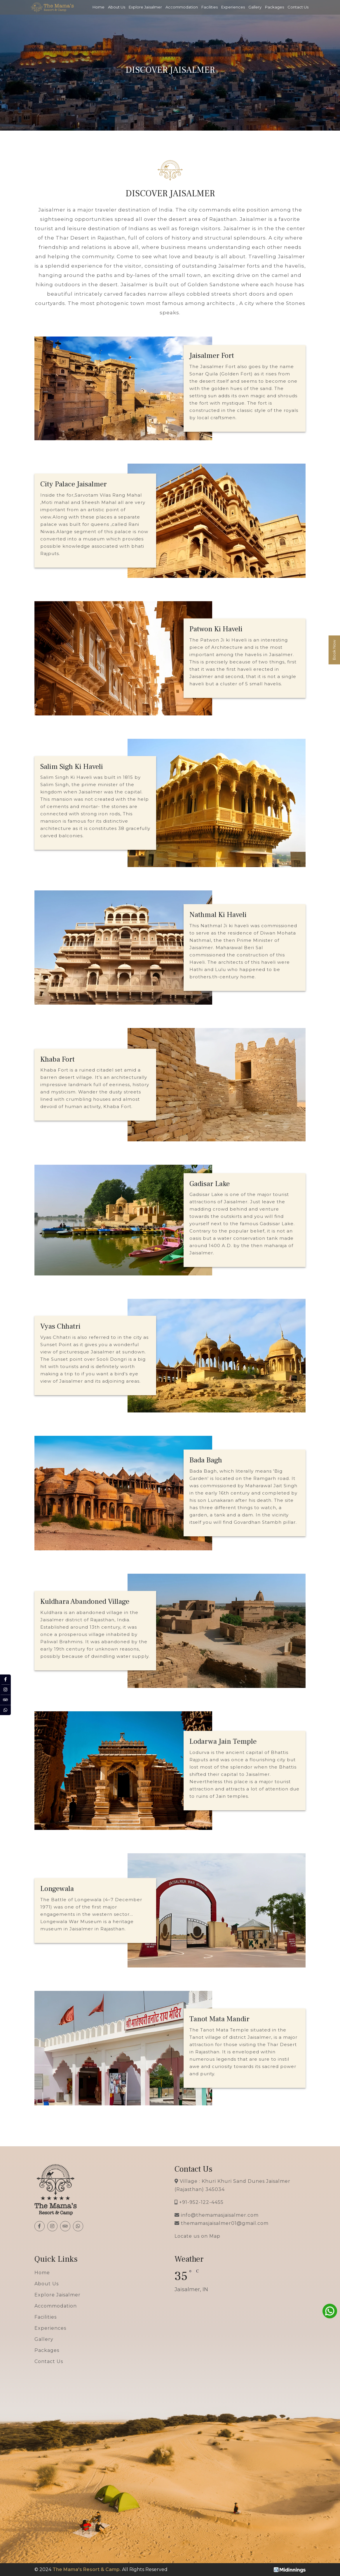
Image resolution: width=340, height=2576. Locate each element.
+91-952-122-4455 (201, 2202)
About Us (116, 7)
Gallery (254, 7)
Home (98, 7)
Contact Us (297, 7)
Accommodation (181, 7)
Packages (274, 7)
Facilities (209, 7)
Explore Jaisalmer (145, 7)
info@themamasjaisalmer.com (220, 2215)
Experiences (233, 7)
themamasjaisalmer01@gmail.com (224, 2223)
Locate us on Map (197, 2236)
